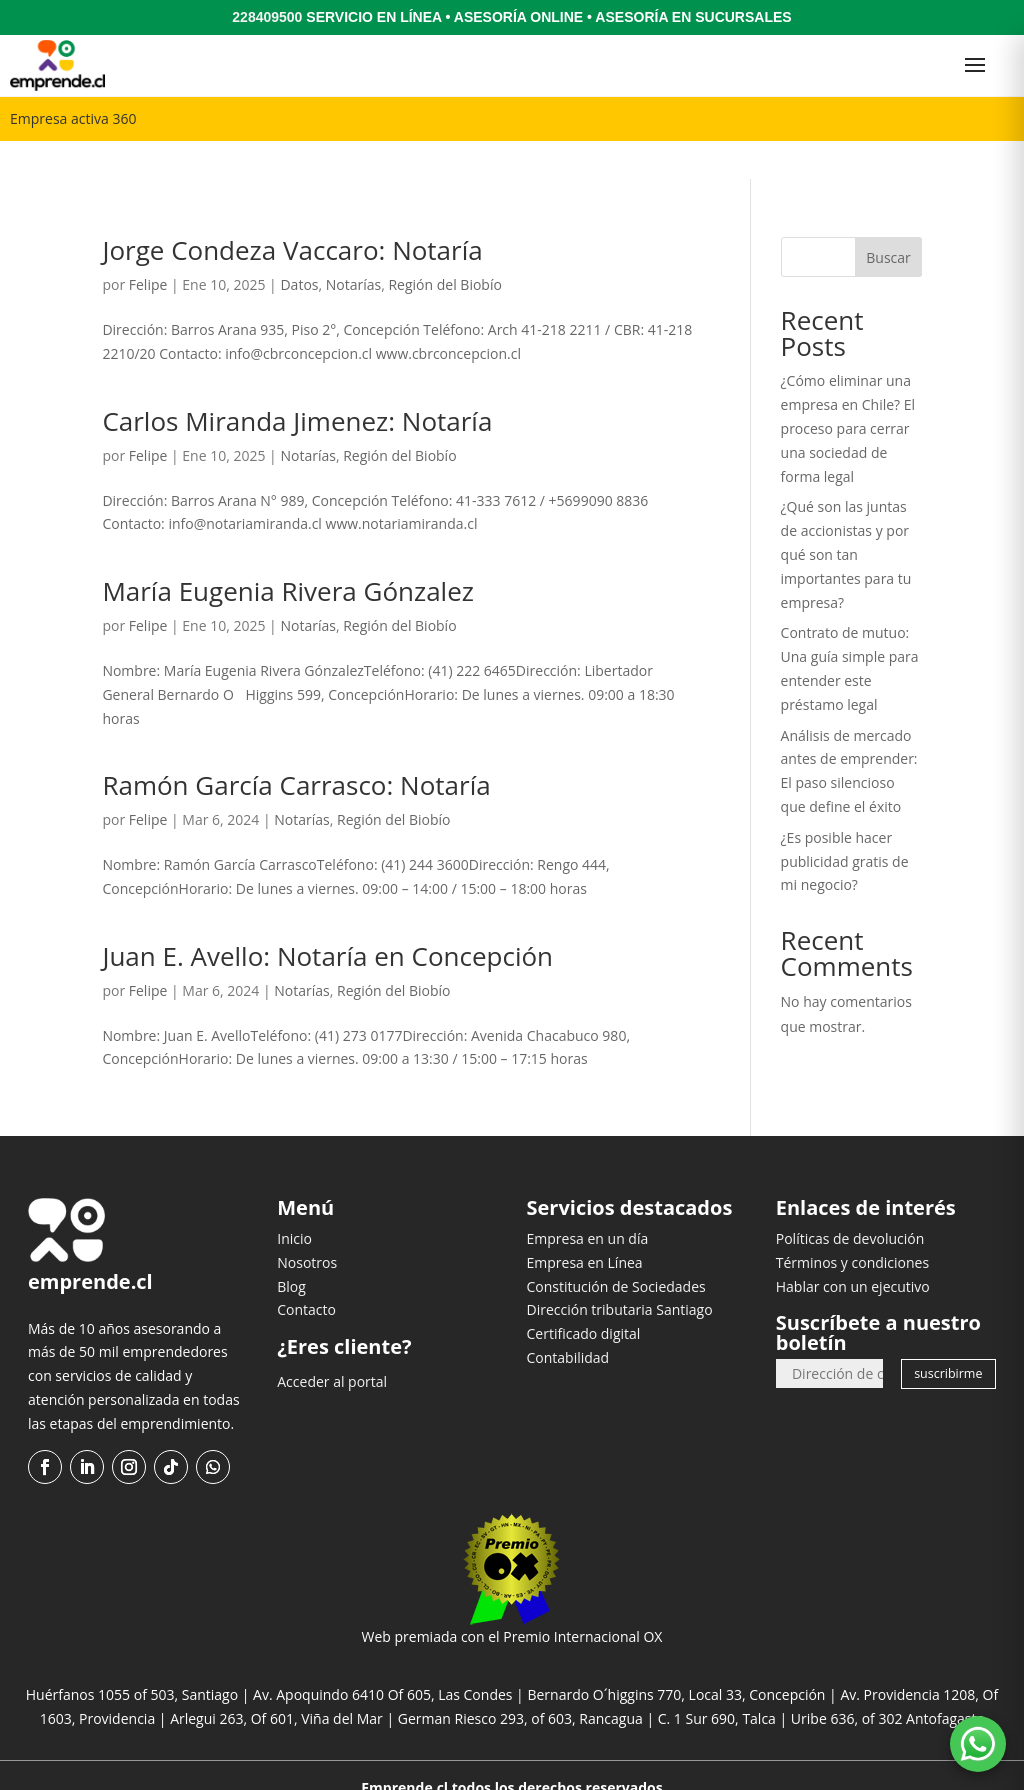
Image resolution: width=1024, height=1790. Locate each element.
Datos (299, 246)
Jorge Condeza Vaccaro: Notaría (292, 212)
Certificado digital (584, 1294)
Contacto (306, 1271)
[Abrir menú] (975, 65)
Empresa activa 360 (73, 118)
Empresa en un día (588, 1199)
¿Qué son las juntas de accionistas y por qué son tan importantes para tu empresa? (846, 516)
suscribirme (948, 1335)
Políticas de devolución (850, 1199)
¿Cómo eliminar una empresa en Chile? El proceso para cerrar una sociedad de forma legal (848, 390)
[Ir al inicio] (57, 65)
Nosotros (307, 1223)
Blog (291, 1247)
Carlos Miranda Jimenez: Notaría (297, 382)
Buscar (888, 218)
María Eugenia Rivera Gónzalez (288, 552)
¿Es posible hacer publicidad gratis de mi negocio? (845, 822)
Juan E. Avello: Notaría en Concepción (327, 917)
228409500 (267, 17)
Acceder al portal (332, 1342)
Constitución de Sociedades (616, 1247)
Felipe (148, 246)
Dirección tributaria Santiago (620, 1271)
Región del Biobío (444, 246)
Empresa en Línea (585, 1223)
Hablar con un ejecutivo (853, 1247)
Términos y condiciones (852, 1223)
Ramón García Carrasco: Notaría (296, 747)
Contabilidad (568, 1318)
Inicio (294, 1199)
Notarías (353, 246)
